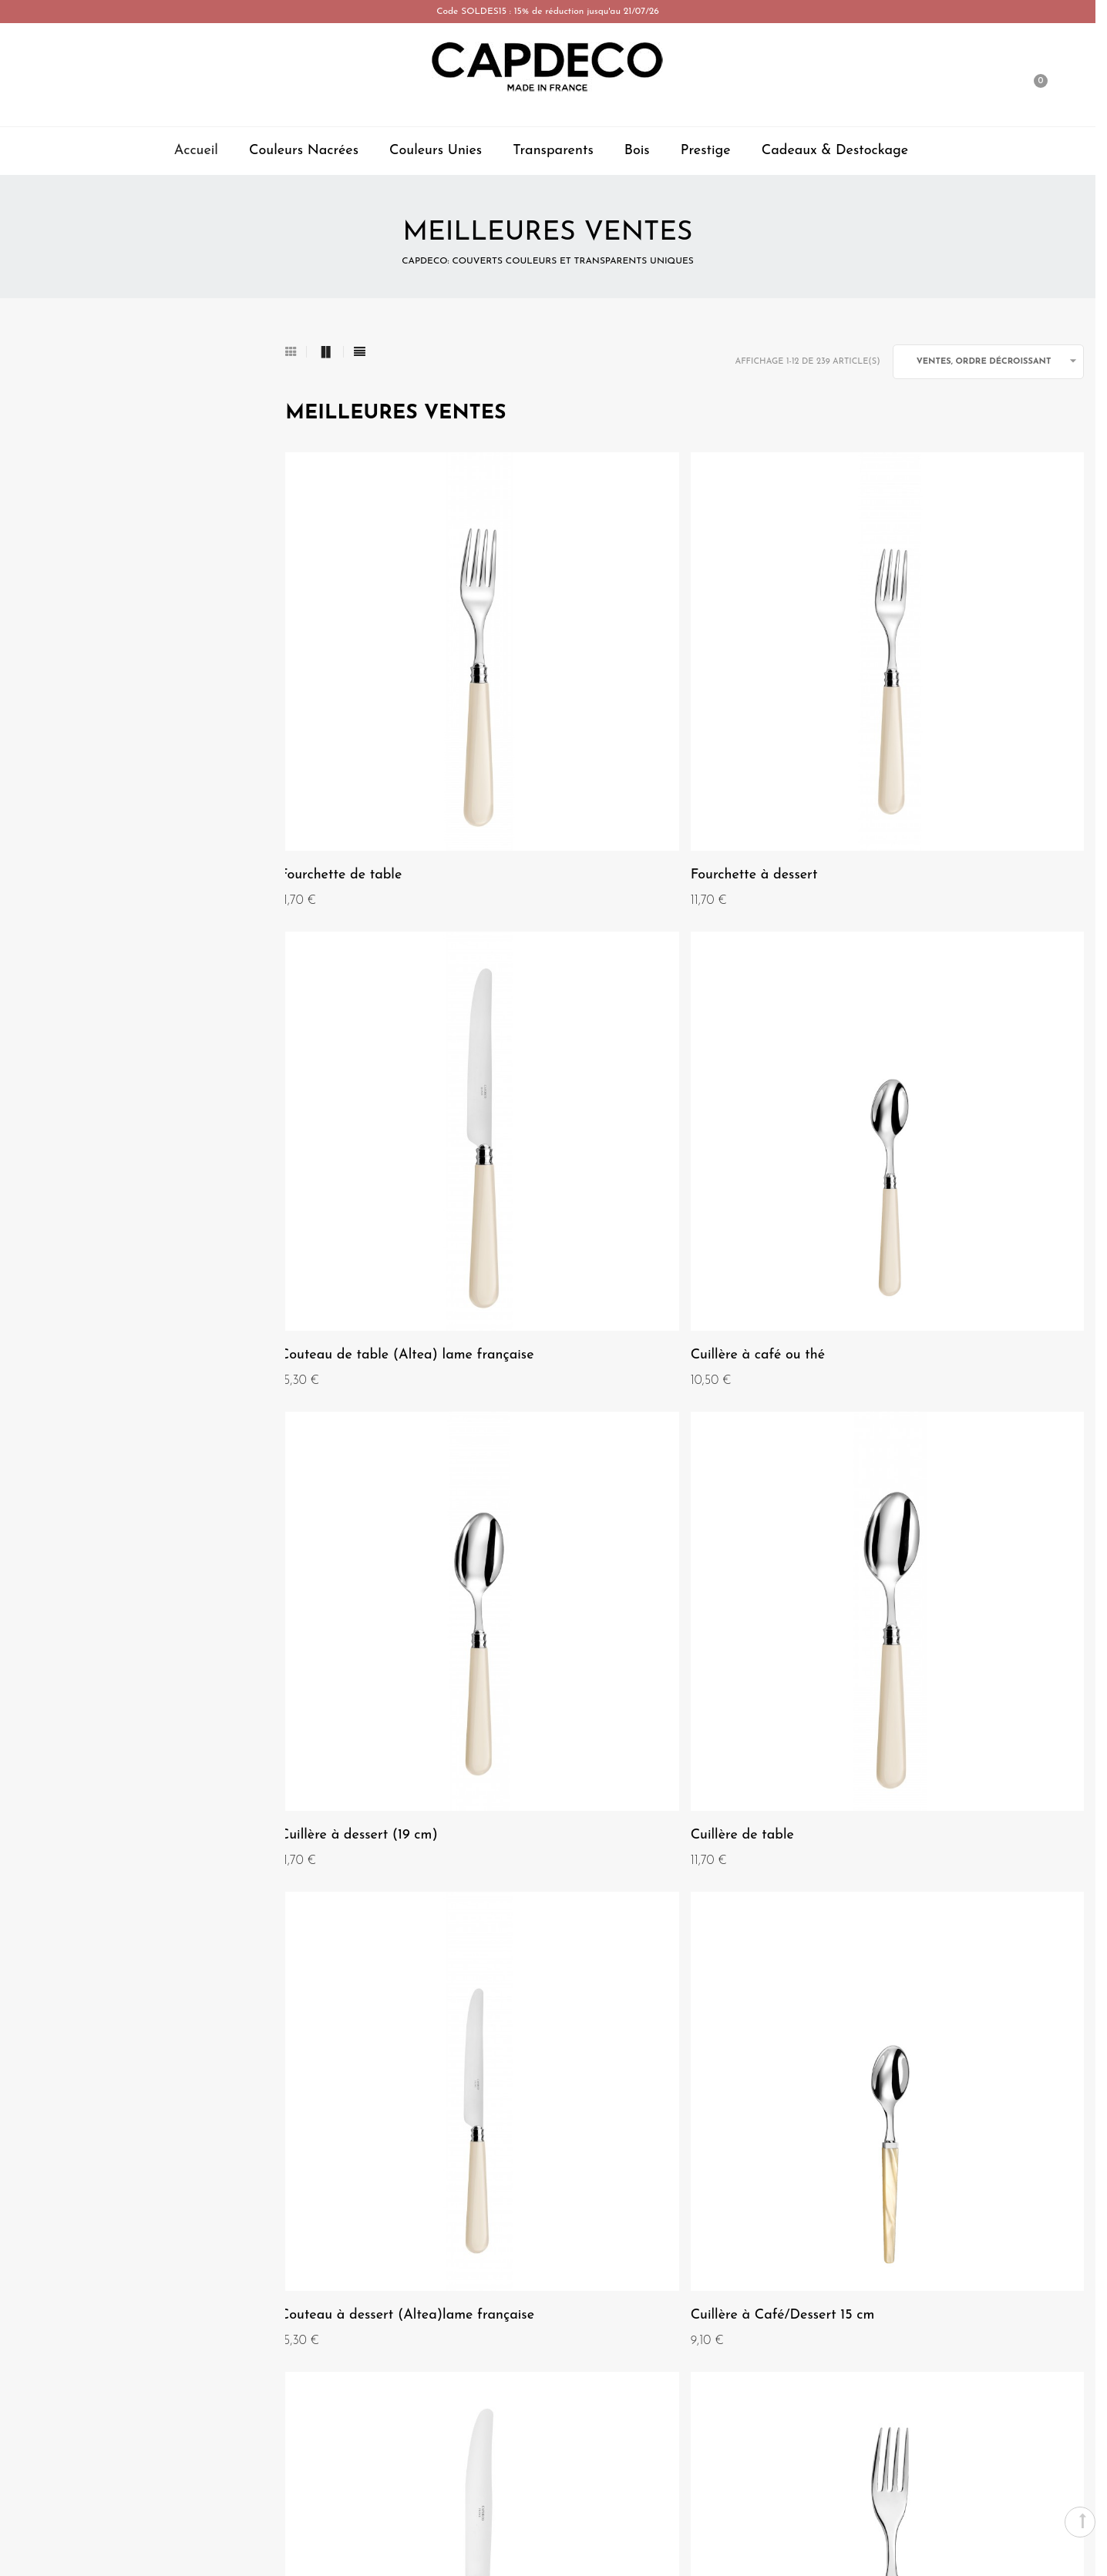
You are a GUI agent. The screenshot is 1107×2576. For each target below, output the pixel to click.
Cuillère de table (885, 1098)
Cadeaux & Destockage (835, 150)
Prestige (706, 150)
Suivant (769, 1920)
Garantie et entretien (990, 2180)
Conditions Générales (105, 2180)
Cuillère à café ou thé (352, 1098)
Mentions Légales (96, 2152)
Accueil (196, 150)
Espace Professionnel (547, 2463)
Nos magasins (86, 2208)
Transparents (553, 150)
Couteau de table (887, 1441)
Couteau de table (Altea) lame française (929, 747)
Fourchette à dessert (622, 738)
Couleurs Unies (435, 150)
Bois (637, 150)
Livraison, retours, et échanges (966, 2208)
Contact (1024, 2124)
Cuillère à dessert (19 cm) (638, 1098)
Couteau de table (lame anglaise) (664, 1802)
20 (708, 1920)
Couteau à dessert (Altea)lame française (382, 1450)
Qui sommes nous (96, 2124)
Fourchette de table (346, 738)
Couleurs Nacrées (303, 150)
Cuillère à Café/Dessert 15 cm (651, 1441)
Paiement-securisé (999, 2152)
